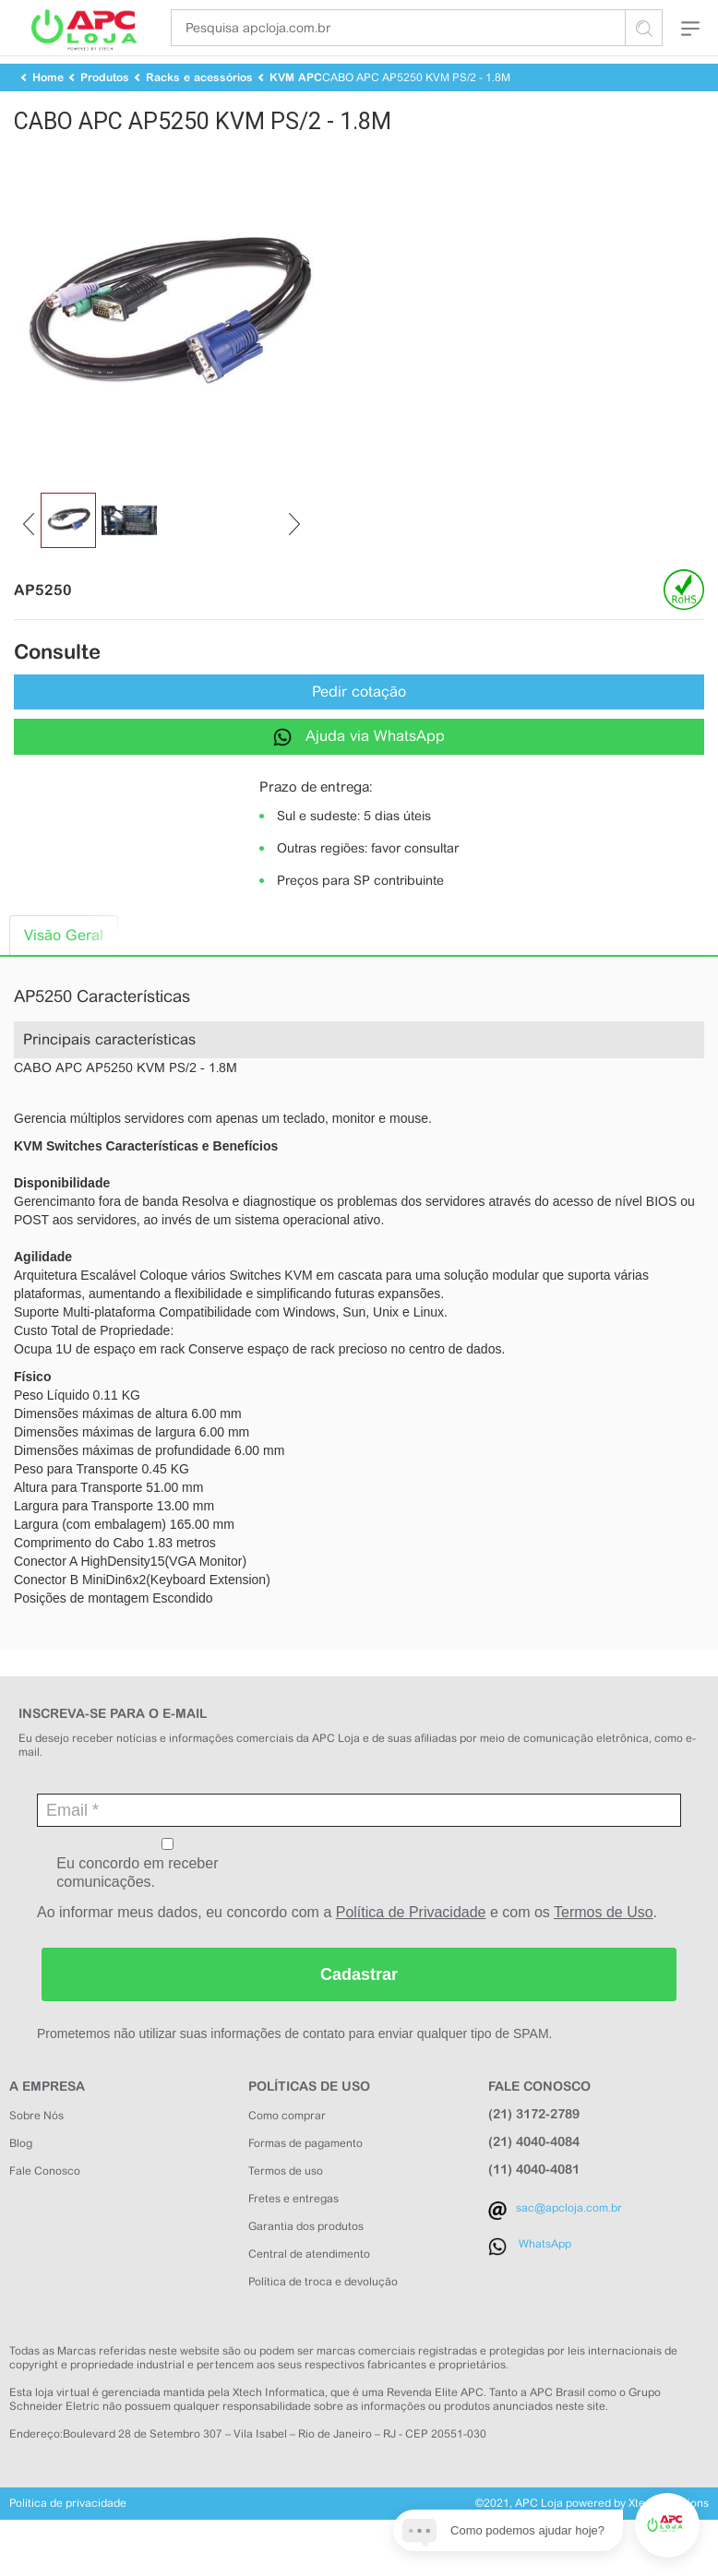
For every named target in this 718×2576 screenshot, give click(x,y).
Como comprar (287, 2149)
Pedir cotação (359, 725)
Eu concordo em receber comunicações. (167, 1898)
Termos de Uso (603, 1946)
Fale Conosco (44, 2205)
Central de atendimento (309, 2288)
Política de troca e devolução (323, 2315)
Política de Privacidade (411, 1946)
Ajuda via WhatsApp (359, 770)
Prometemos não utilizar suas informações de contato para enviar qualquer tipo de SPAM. (294, 2067)
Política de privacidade (67, 2537)
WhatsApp (545, 2278)
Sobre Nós (36, 2149)
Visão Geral (63, 969)
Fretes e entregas (293, 2232)
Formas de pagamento (305, 2177)
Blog (20, 2177)
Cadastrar (359, 2007)
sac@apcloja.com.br (569, 2242)
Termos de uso (285, 2205)
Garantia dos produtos (306, 2260)
